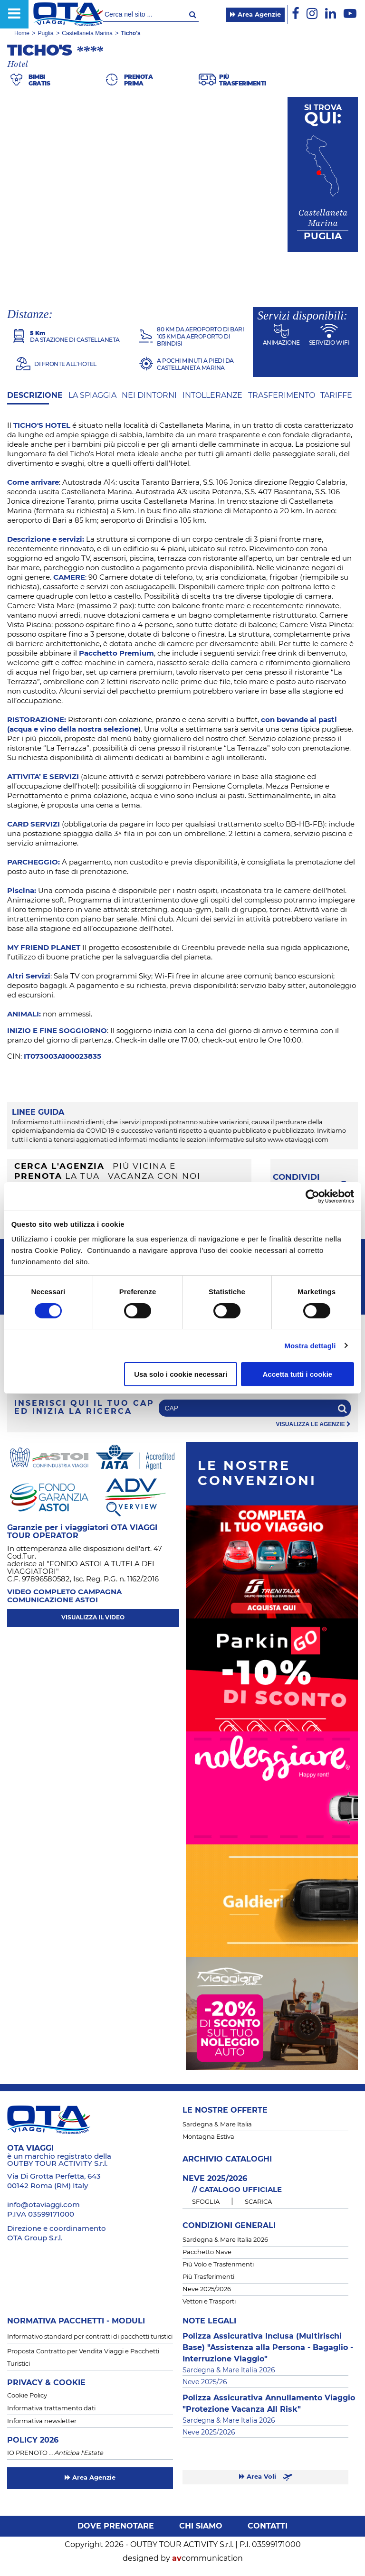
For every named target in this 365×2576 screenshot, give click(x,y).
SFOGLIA (206, 2202)
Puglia (45, 33)
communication (207, 2558)
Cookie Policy (27, 2396)
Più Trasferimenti (208, 2277)
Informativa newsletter (42, 2421)
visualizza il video (93, 1617)
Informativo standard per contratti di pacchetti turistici (90, 2337)
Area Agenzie (255, 14)
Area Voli (265, 2477)
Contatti (268, 2526)
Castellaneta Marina (87, 33)
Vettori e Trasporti (209, 2302)
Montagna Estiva (208, 2137)
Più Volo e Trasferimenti (218, 2265)
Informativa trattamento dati (51, 2409)
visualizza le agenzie (313, 1424)
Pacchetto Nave (206, 2252)
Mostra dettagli (310, 1346)
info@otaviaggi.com (43, 2205)
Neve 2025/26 (204, 2382)
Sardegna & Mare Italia (217, 2125)
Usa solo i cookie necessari (180, 1374)
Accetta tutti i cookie (298, 1374)
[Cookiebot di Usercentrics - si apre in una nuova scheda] (312, 1196)
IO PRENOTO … (55, 2453)
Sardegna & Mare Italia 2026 (225, 2240)
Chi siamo (200, 2526)
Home (21, 33)
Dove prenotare (115, 2526)
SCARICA (258, 2202)
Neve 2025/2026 (206, 2289)
